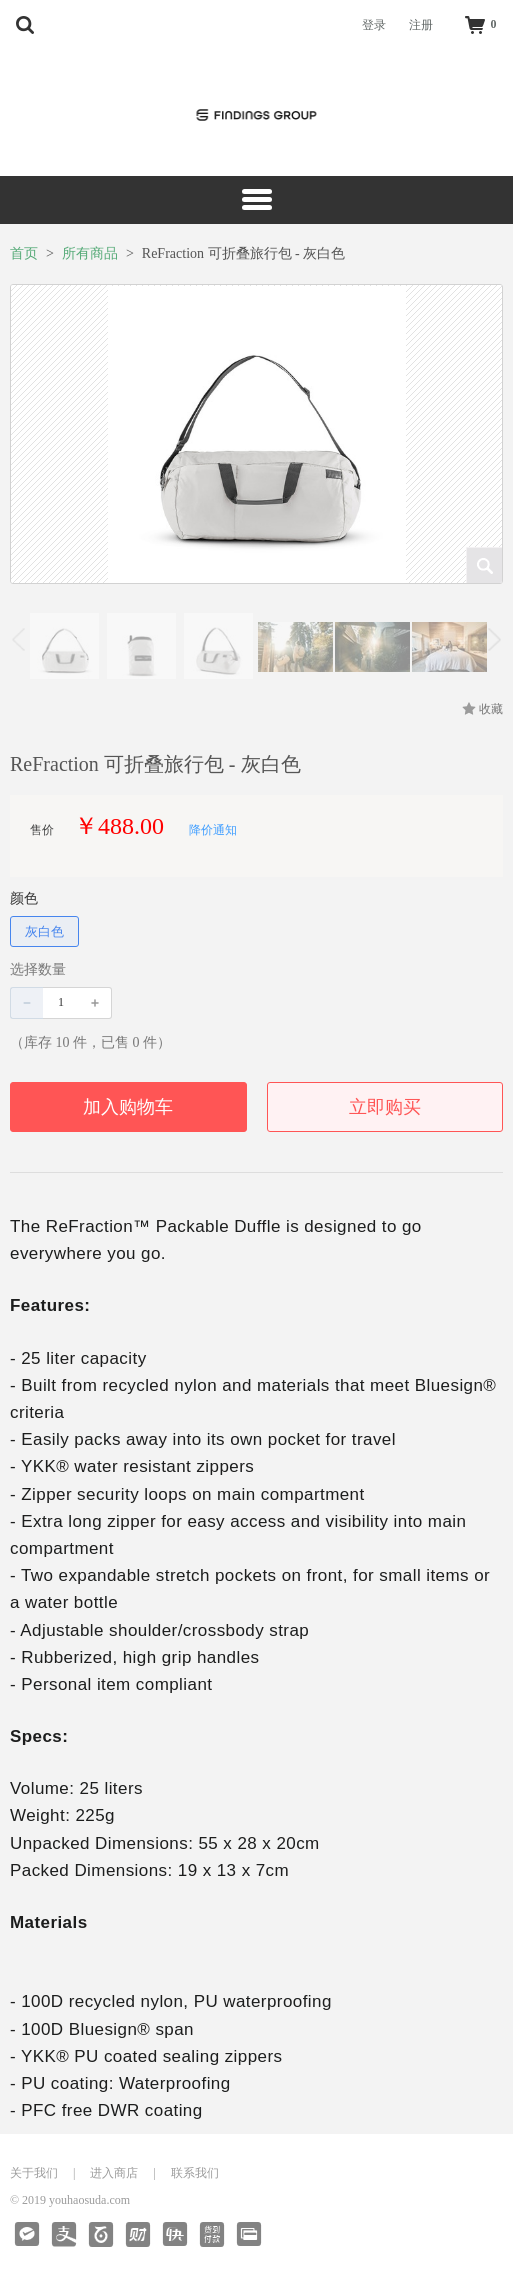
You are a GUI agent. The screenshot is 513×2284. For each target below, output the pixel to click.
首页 (24, 253)
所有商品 (90, 253)
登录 (374, 25)
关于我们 (34, 2173)
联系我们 (195, 2173)
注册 (421, 25)
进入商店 (114, 2173)
